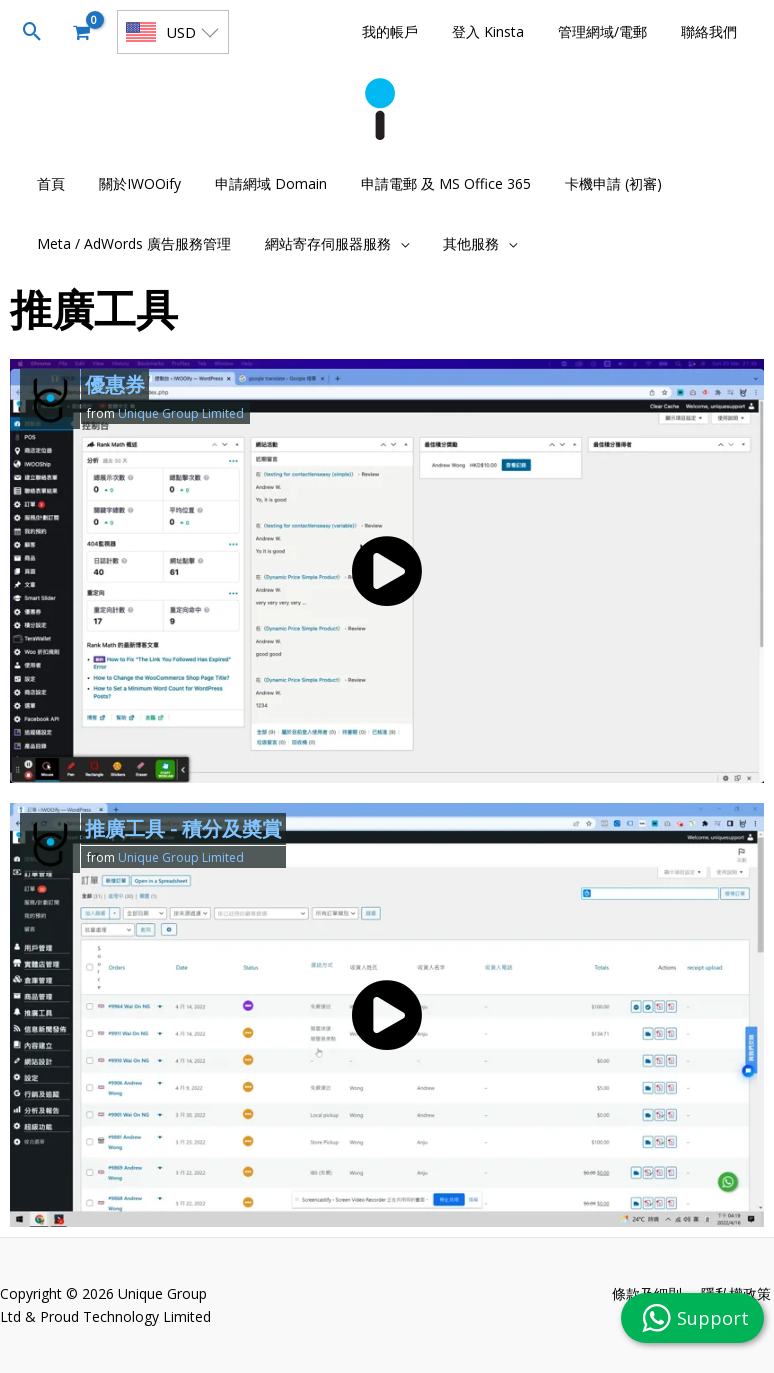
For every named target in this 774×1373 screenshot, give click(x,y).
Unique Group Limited (181, 413)
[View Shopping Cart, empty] (81, 32)
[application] (391, 243)
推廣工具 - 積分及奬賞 (183, 828)
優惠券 (115, 384)
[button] (32, 32)
